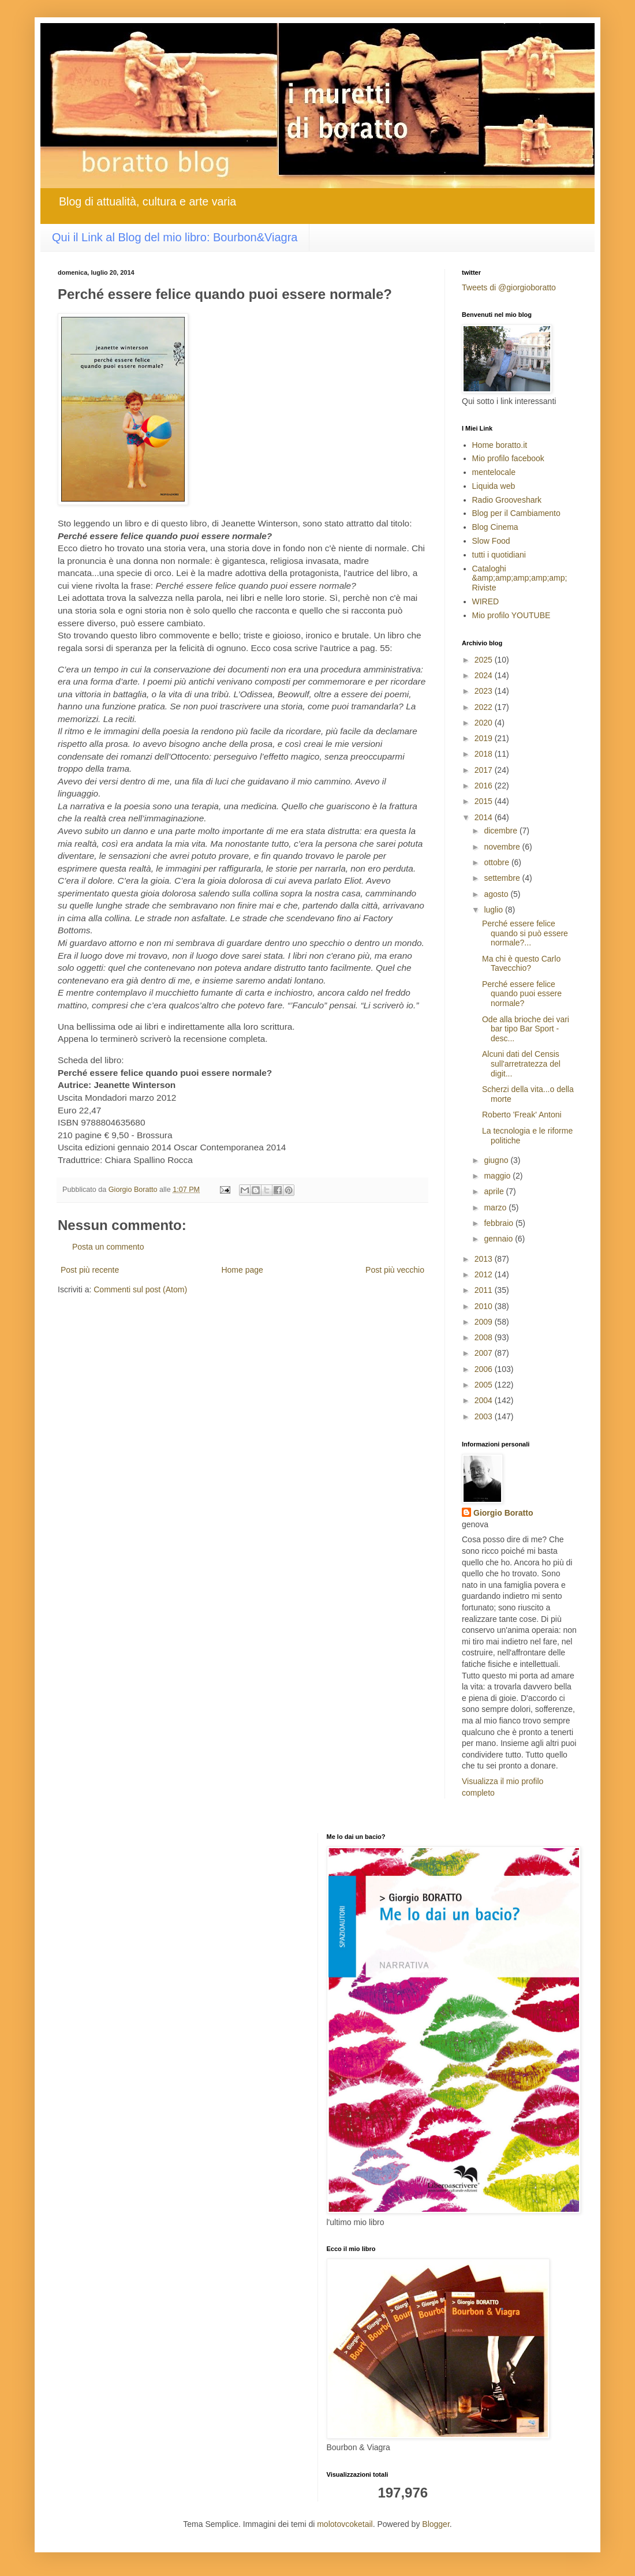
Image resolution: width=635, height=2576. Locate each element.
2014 (485, 817)
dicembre (501, 830)
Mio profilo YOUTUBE (511, 615)
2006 (485, 1369)
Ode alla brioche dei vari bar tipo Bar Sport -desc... (525, 1029)
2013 (485, 1258)
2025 (485, 659)
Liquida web (494, 486)
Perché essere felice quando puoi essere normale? (522, 993)
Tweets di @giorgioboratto (509, 287)
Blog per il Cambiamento (516, 513)
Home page (242, 1269)
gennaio (499, 1238)
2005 (485, 1384)
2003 (485, 1416)
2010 (485, 1306)
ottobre (497, 862)
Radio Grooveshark (507, 499)
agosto (497, 894)
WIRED (485, 601)
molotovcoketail (345, 2524)
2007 (485, 1353)
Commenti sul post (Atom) (140, 1289)
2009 (485, 1321)
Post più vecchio (394, 1269)
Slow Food (491, 540)
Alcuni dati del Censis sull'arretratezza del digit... (521, 1063)
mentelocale (494, 472)
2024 (485, 675)
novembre (503, 846)
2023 (485, 691)
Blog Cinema (495, 527)
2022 (485, 707)
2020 (485, 722)
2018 (485, 753)
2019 (485, 738)
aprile (495, 1191)
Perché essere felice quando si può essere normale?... (525, 933)
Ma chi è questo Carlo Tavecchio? (521, 963)
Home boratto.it (500, 445)
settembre (503, 878)
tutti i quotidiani (499, 554)
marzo (496, 1207)
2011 (485, 1290)
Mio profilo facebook (508, 458)
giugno (497, 1160)
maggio (498, 1175)
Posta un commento (108, 1246)
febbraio (499, 1223)
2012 (485, 1274)
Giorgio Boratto (503, 1512)
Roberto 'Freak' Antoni (522, 1114)
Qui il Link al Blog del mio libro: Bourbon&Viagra (174, 237)
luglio (494, 909)
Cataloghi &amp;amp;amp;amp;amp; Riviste (519, 578)
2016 (485, 785)
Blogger (435, 2524)
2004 (485, 1400)
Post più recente (90, 1269)
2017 (485, 770)
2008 (485, 1337)
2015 (485, 801)
